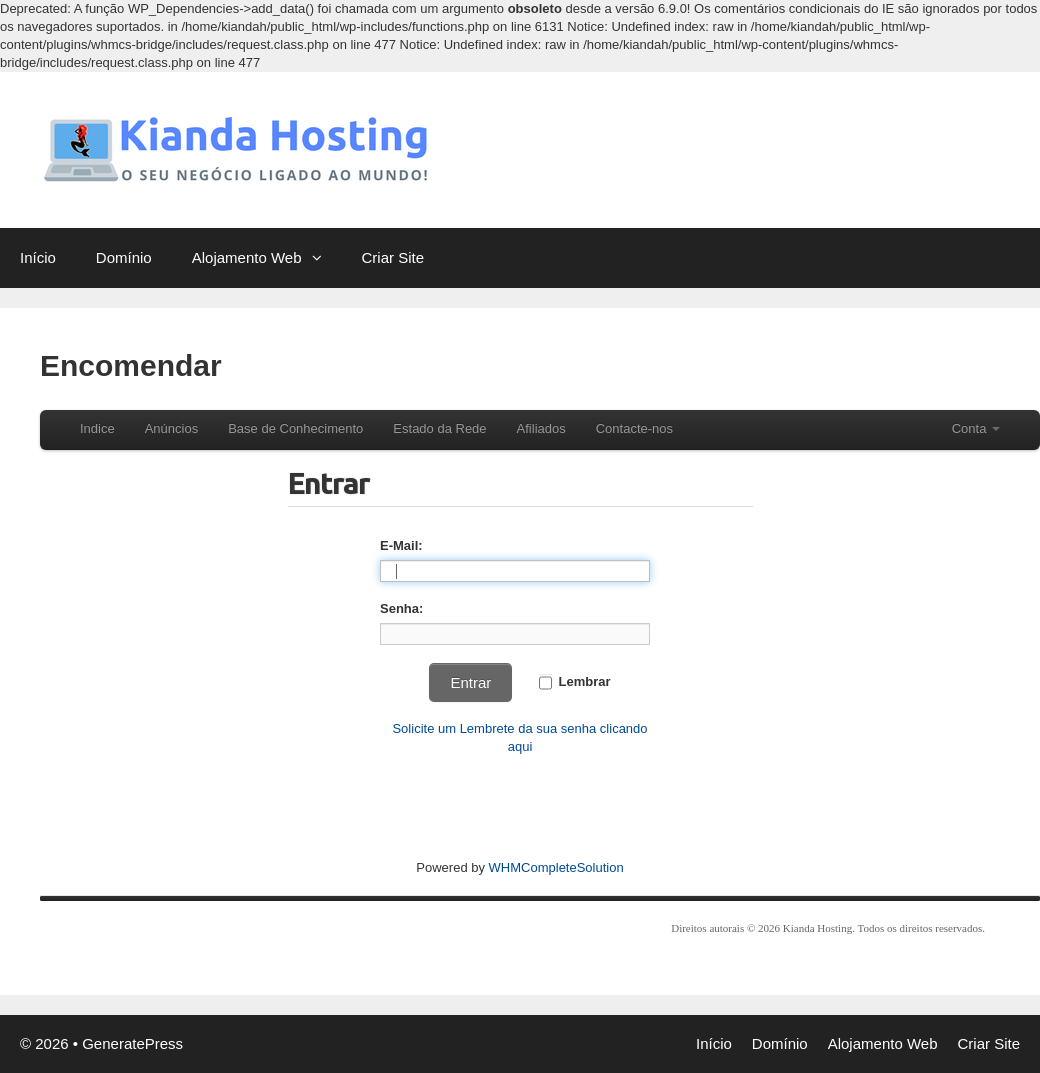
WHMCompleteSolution (556, 867)
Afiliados (541, 428)
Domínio (124, 257)
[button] (322, 258)
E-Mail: (401, 545)
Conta (976, 428)
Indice (97, 428)
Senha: (401, 608)
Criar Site (393, 257)
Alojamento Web (267, 258)
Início (38, 257)
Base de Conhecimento (295, 428)
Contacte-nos (634, 428)
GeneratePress (132, 1043)
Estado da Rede (439, 428)
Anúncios (171, 428)
